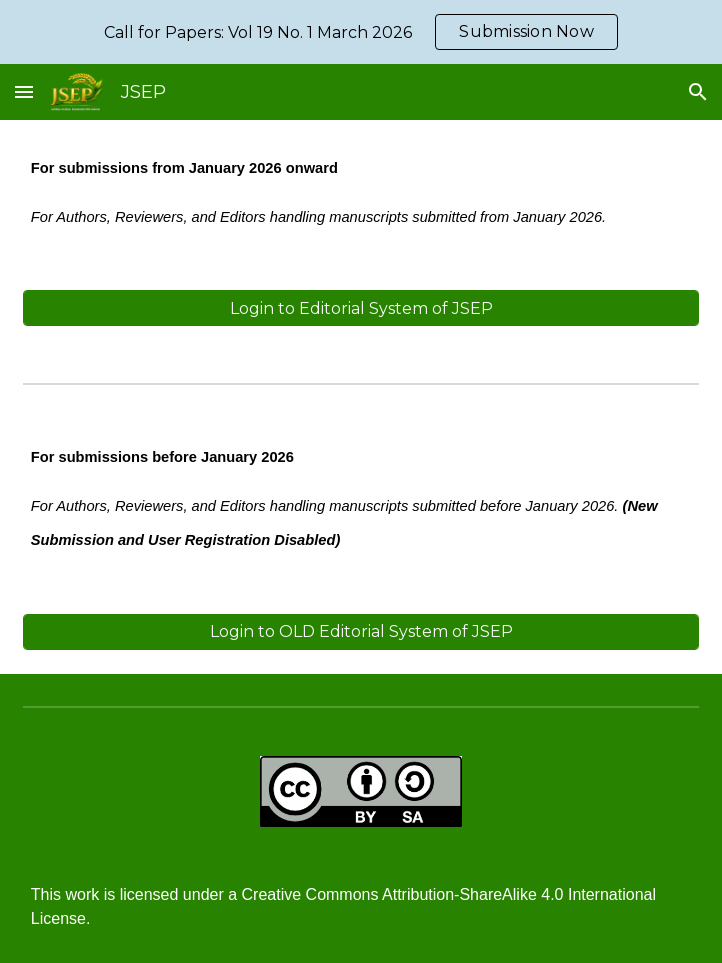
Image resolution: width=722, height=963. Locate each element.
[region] (361, 32)
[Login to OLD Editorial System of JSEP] (361, 631)
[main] (361, 193)
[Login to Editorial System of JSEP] (361, 308)
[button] (24, 91)
